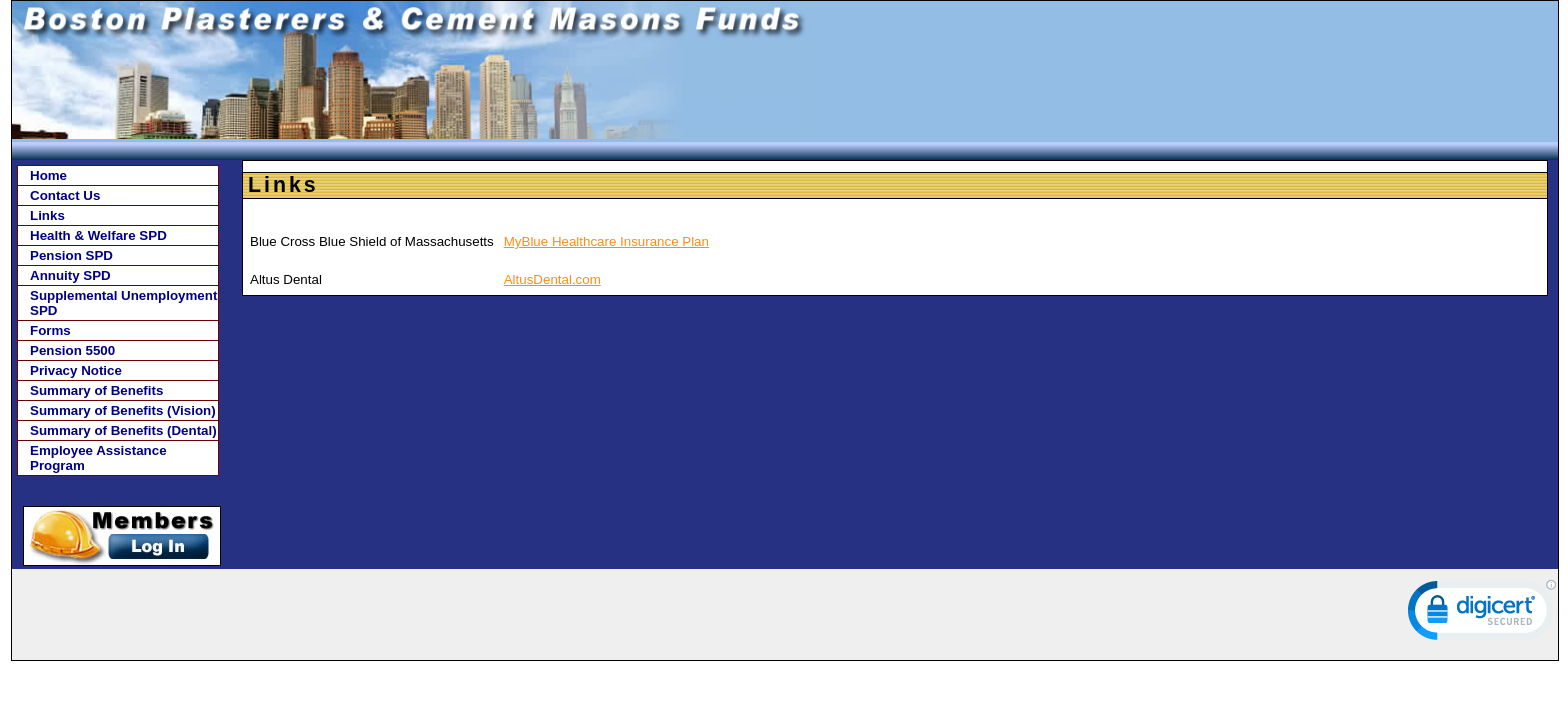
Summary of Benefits (96, 390)
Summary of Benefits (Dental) (123, 430)
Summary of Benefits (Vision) (123, 410)
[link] (1482, 614)
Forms (50, 330)
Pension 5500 (72, 350)
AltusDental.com (552, 279)
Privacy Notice (76, 370)
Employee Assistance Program (98, 458)
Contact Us (65, 195)
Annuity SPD (70, 275)
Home (48, 175)
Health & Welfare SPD (98, 235)
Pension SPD (71, 255)
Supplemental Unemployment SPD (123, 303)
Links (47, 215)
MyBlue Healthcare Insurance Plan (606, 241)
